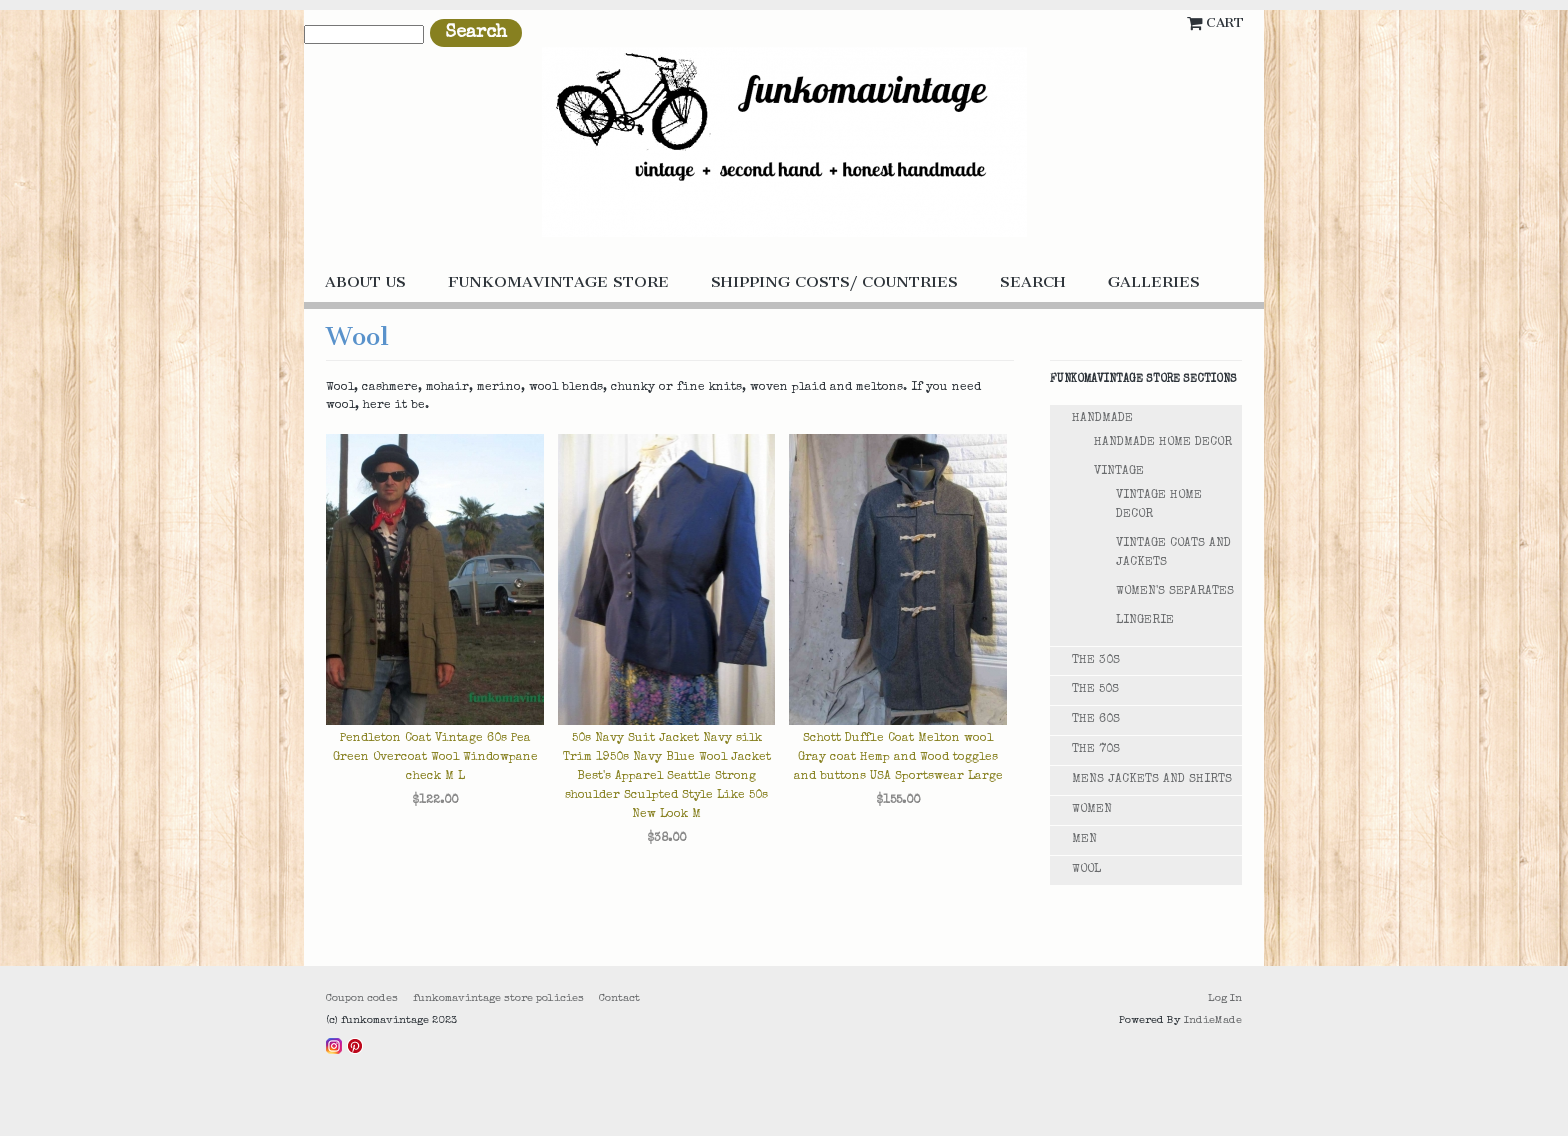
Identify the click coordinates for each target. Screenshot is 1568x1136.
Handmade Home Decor (1163, 443)
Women (1092, 810)
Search (1033, 282)
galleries (1154, 282)
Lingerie (1145, 621)
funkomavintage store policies (498, 998)
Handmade (1102, 419)
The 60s (1096, 720)
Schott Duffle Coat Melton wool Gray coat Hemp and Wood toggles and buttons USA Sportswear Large (898, 758)
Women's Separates (1175, 592)
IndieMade (1213, 1020)
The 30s (1096, 661)
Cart (1225, 22)
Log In (1225, 998)
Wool (1086, 870)
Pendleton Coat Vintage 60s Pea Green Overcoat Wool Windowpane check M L (435, 758)
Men (1084, 840)
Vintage (1119, 472)
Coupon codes (362, 998)
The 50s (1095, 690)
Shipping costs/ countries (834, 282)
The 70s (1096, 750)
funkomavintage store (558, 282)
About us (365, 282)
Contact (619, 998)
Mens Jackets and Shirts (1152, 780)
